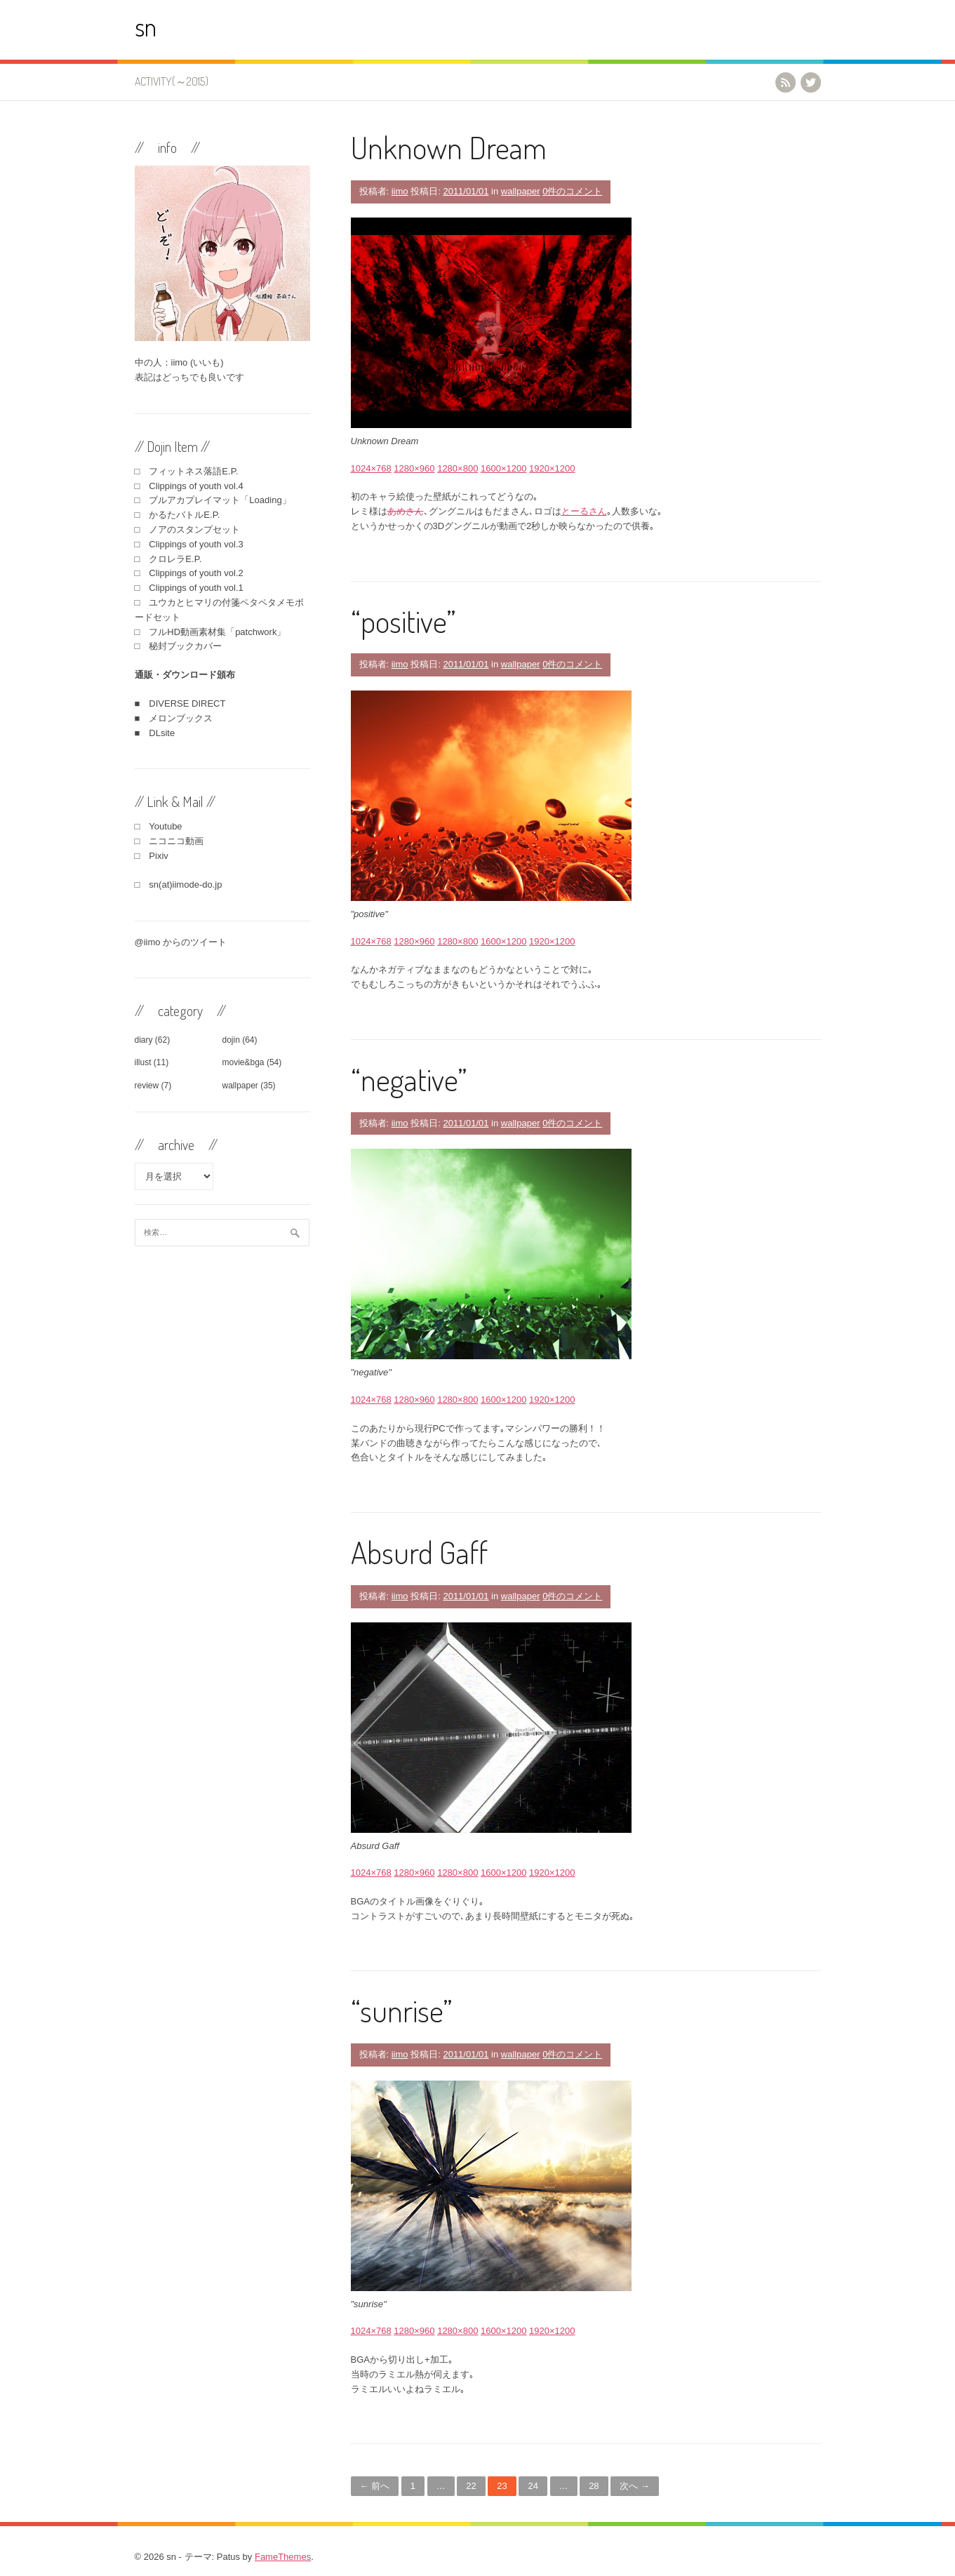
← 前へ (375, 2486)
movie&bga (243, 1062)
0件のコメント (572, 191)
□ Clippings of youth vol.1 (189, 587)
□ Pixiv (151, 855)
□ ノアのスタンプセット (188, 529)
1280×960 (414, 468)
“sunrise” (402, 2010)
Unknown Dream (449, 147)
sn (145, 26)
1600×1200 (503, 468)
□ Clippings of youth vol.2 (189, 573)
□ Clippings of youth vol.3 (189, 544)
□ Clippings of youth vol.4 (189, 486)
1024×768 (371, 468)
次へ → (635, 2486)
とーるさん (584, 511)
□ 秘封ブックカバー (178, 646)
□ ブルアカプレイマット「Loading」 (213, 500)
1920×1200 (552, 468)
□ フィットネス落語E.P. (187, 471)
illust (143, 1062)
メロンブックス (181, 718)
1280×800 (457, 468)
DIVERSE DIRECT (187, 703)
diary (144, 1040)
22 (471, 2486)
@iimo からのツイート (181, 942)
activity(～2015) (171, 81)
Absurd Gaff (419, 1552)
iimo (400, 191)
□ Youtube (158, 826)
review (147, 1085)
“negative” (409, 1079)
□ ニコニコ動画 (169, 841)
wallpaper (520, 191)
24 (532, 2486)
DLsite (162, 733)
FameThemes (283, 2556)
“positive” (403, 620)
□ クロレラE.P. (168, 559)
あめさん (405, 511)
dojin (231, 1040)
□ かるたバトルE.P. (177, 514)
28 (594, 2486)
